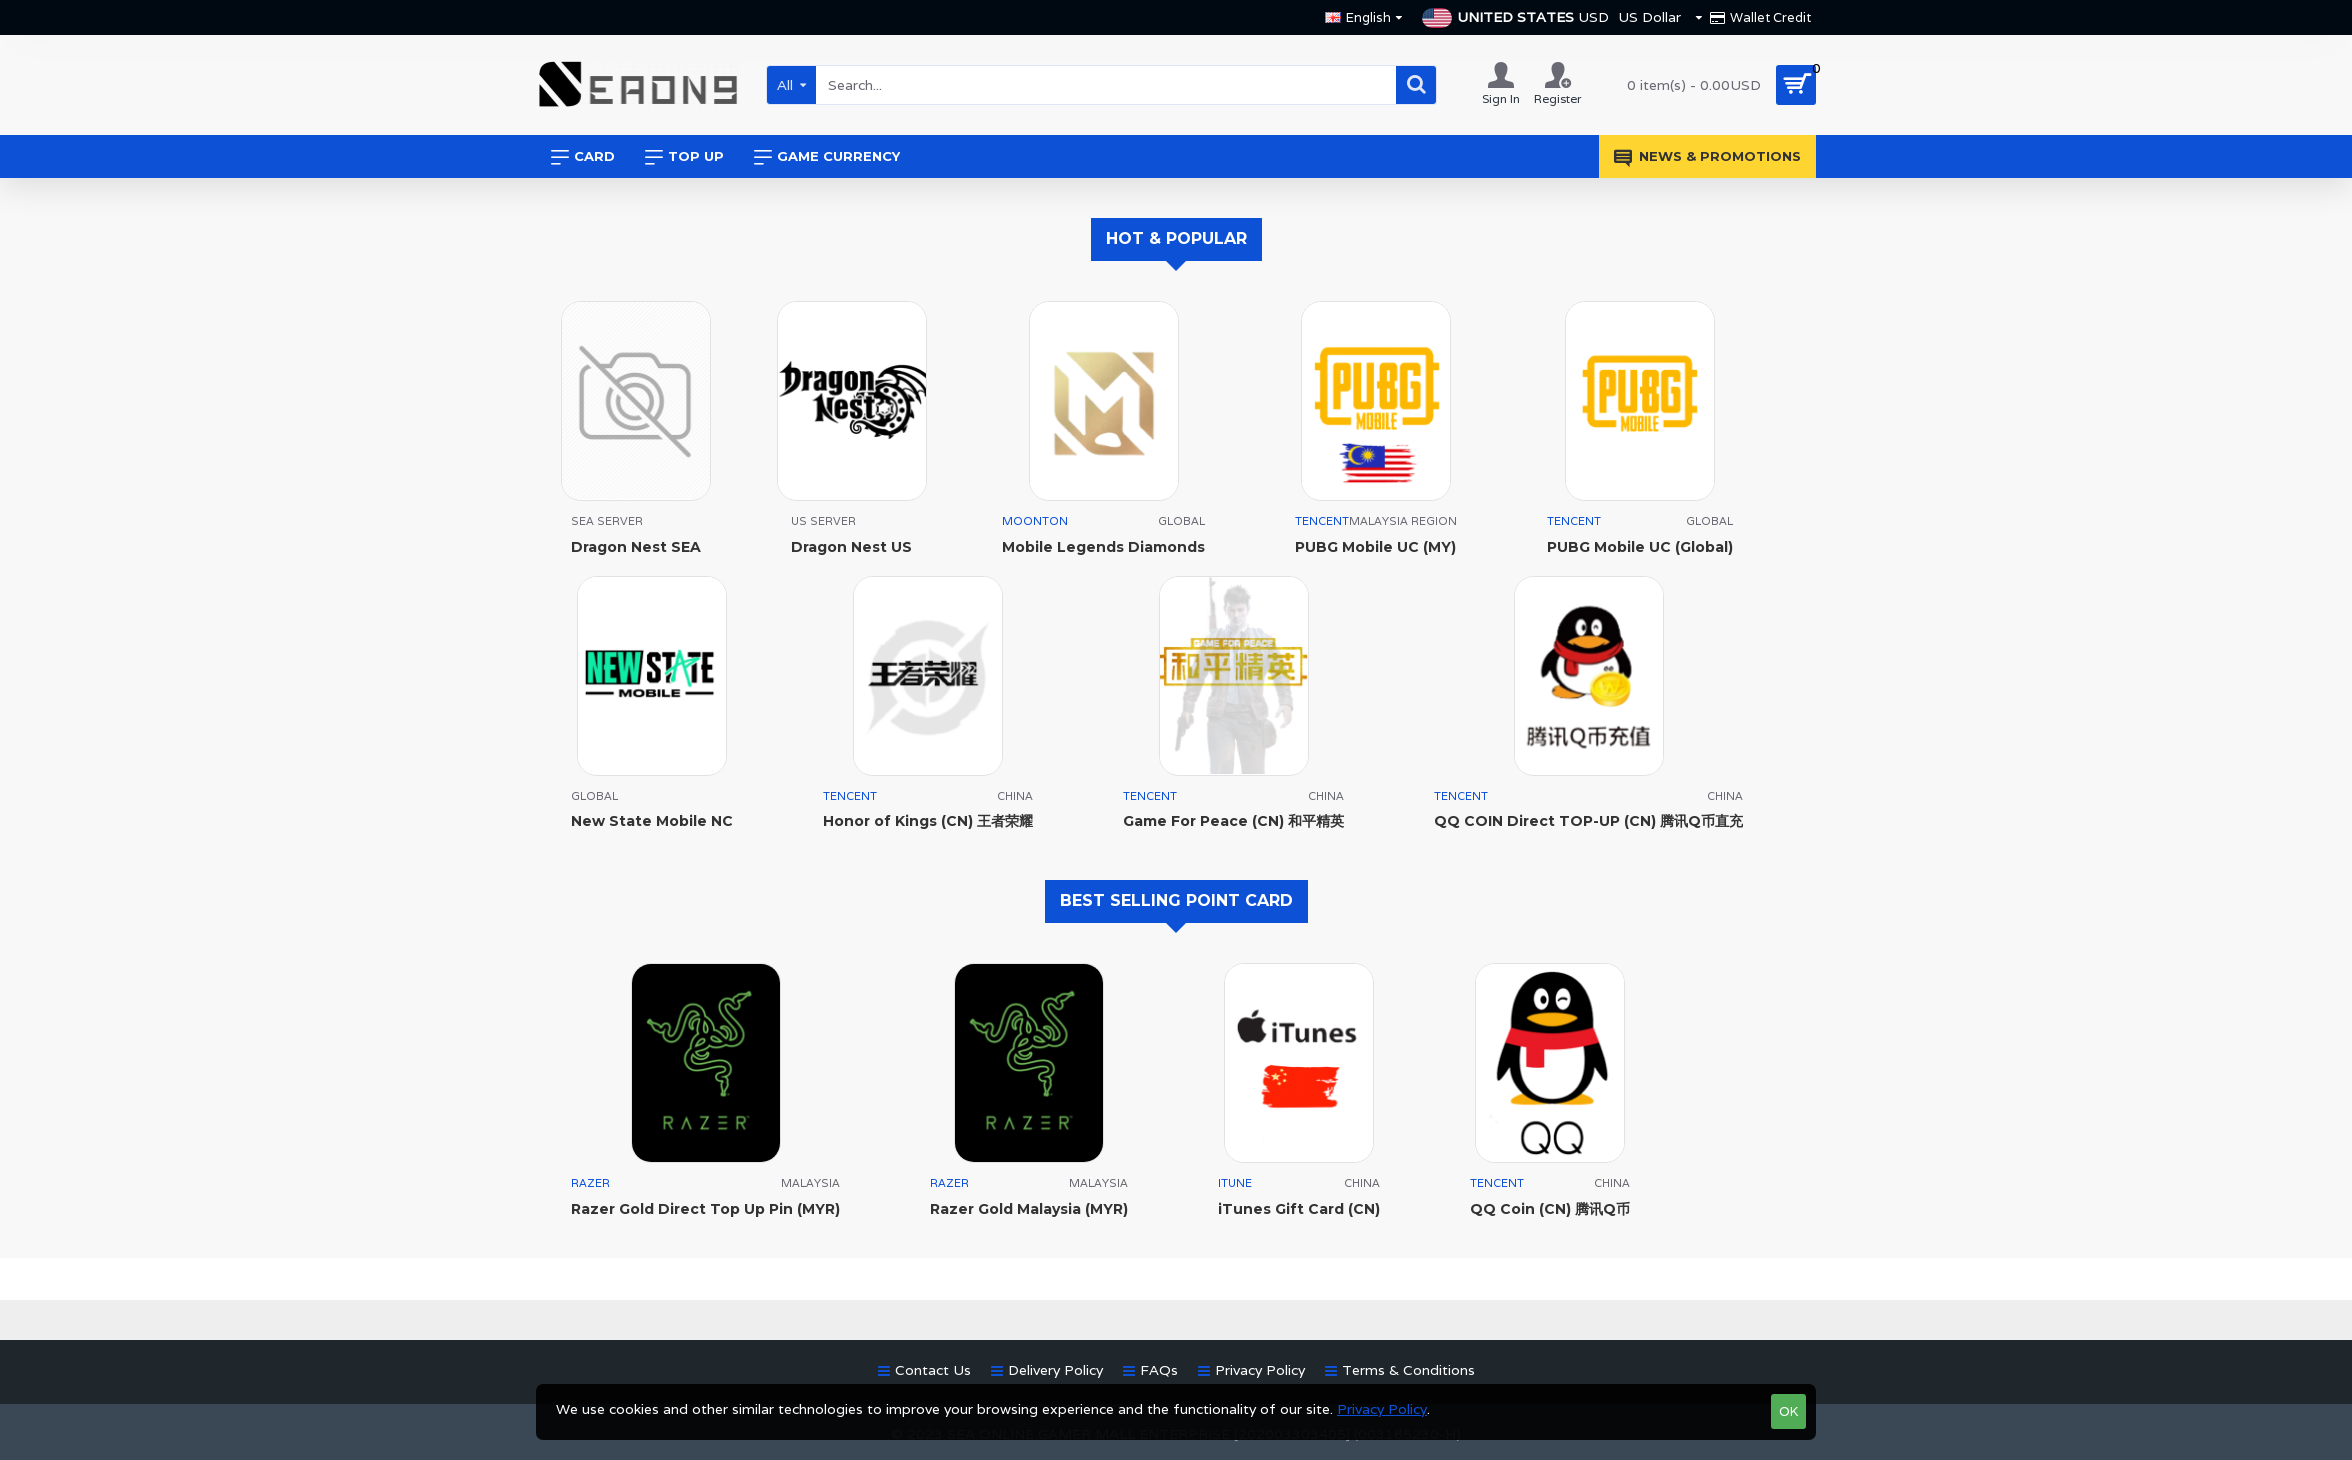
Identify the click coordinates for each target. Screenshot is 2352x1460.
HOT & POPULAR (1176, 238)
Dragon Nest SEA (636, 547)
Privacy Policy (1382, 1409)
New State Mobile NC (652, 821)
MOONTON (1035, 521)
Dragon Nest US (851, 547)
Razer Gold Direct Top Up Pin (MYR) (705, 1209)
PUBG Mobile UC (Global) (1640, 547)
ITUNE (1235, 1183)
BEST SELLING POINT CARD (1176, 900)
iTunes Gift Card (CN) (1299, 1209)
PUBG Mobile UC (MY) (1375, 547)
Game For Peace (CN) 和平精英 (1233, 821)
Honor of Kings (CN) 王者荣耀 (928, 821)
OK (1788, 1411)
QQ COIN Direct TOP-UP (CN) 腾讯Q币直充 (1588, 821)
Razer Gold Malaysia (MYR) (1029, 1209)
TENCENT (1322, 521)
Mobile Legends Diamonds (1103, 547)
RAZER (590, 1183)
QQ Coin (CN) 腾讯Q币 (1550, 1209)
